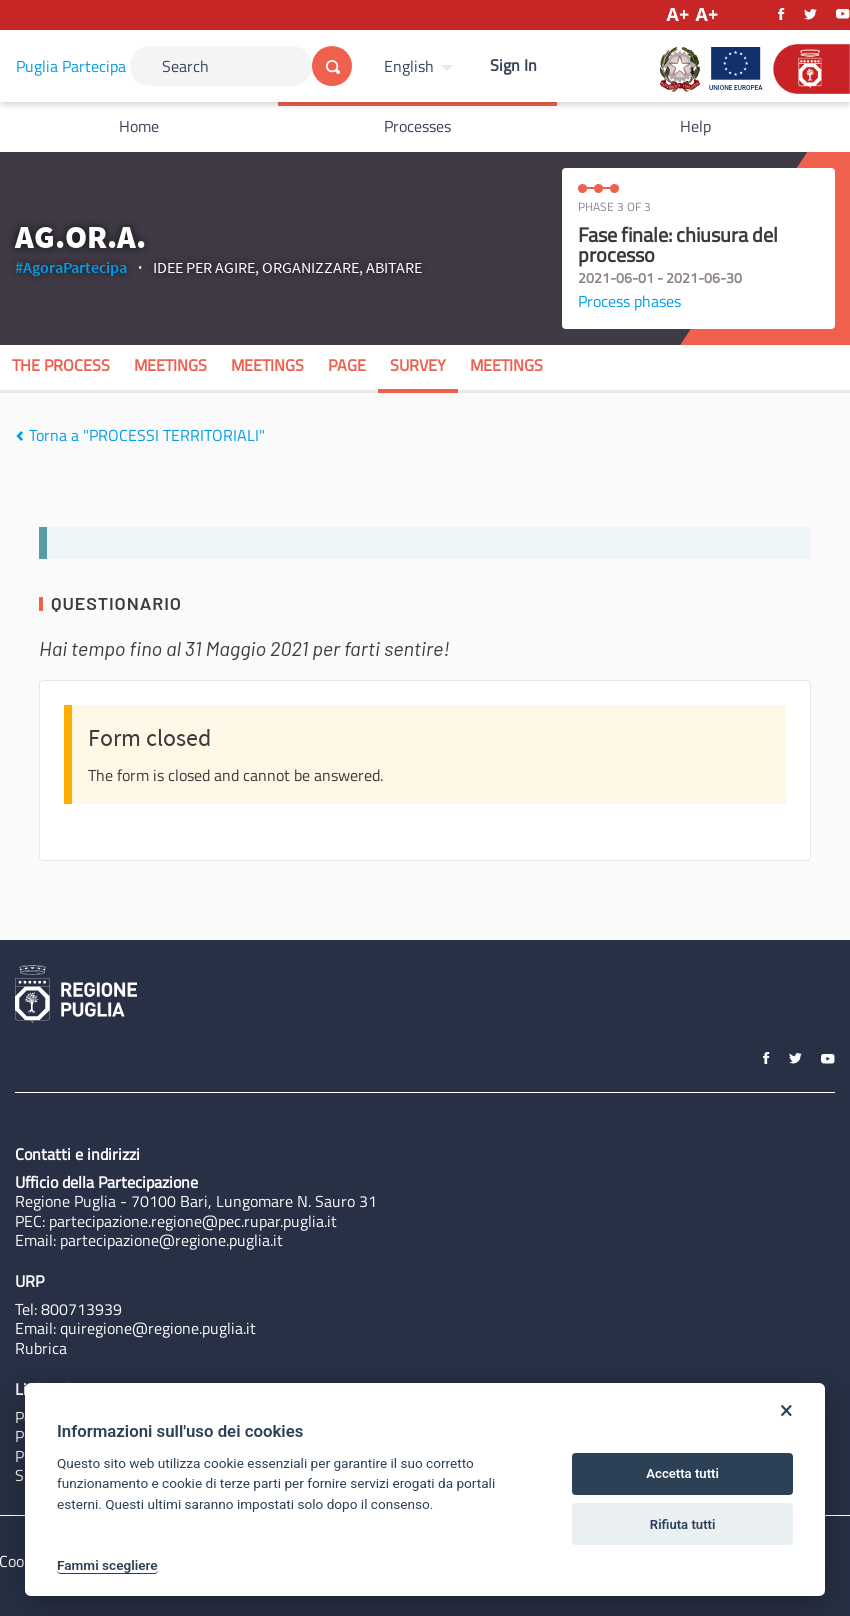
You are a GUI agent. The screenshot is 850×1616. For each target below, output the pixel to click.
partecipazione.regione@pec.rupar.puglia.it (193, 1221)
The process (61, 365)
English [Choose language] (409, 66)
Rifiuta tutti (683, 1524)
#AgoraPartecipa (71, 267)
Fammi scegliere (107, 1565)
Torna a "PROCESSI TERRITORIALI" (140, 435)
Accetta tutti (682, 1473)
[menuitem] (421, 66)
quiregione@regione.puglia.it (158, 1328)
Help (695, 126)
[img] (19, 436)
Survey (418, 365)
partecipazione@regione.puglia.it (171, 1240)
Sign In (513, 65)
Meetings (170, 365)
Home (139, 126)
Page (347, 365)
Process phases (629, 301)
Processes (417, 126)
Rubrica (41, 1348)
